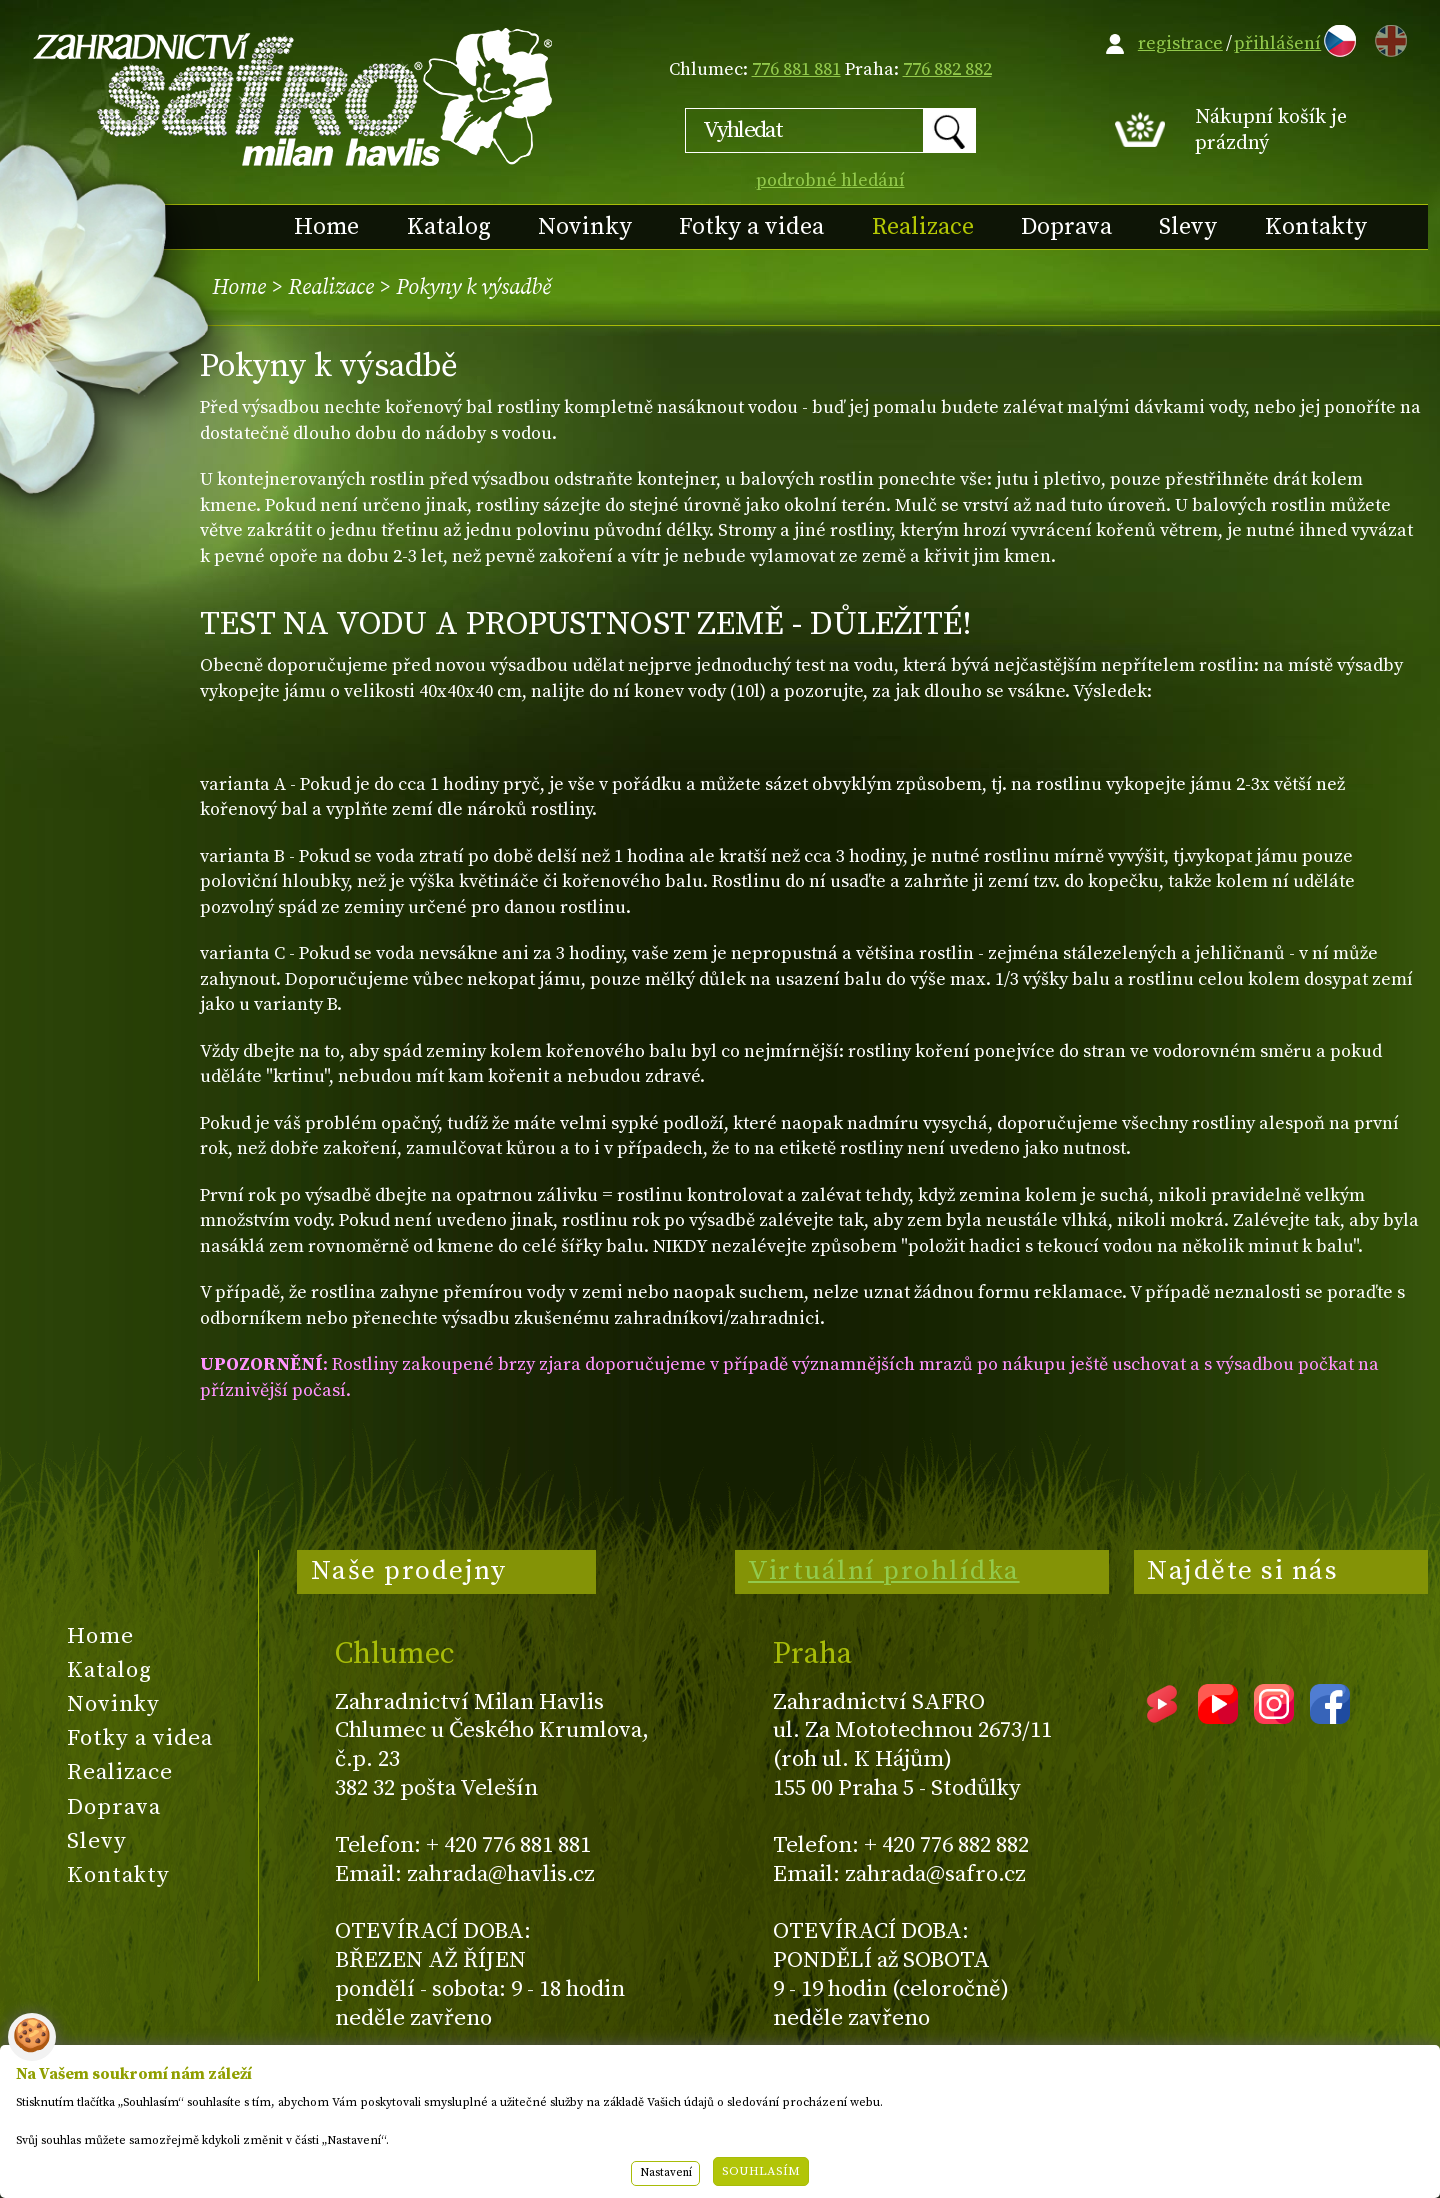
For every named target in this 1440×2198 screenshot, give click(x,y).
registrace (1180, 43)
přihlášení (1277, 43)
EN (1387, 37)
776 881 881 (796, 69)
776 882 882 (947, 69)
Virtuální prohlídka (884, 1571)
